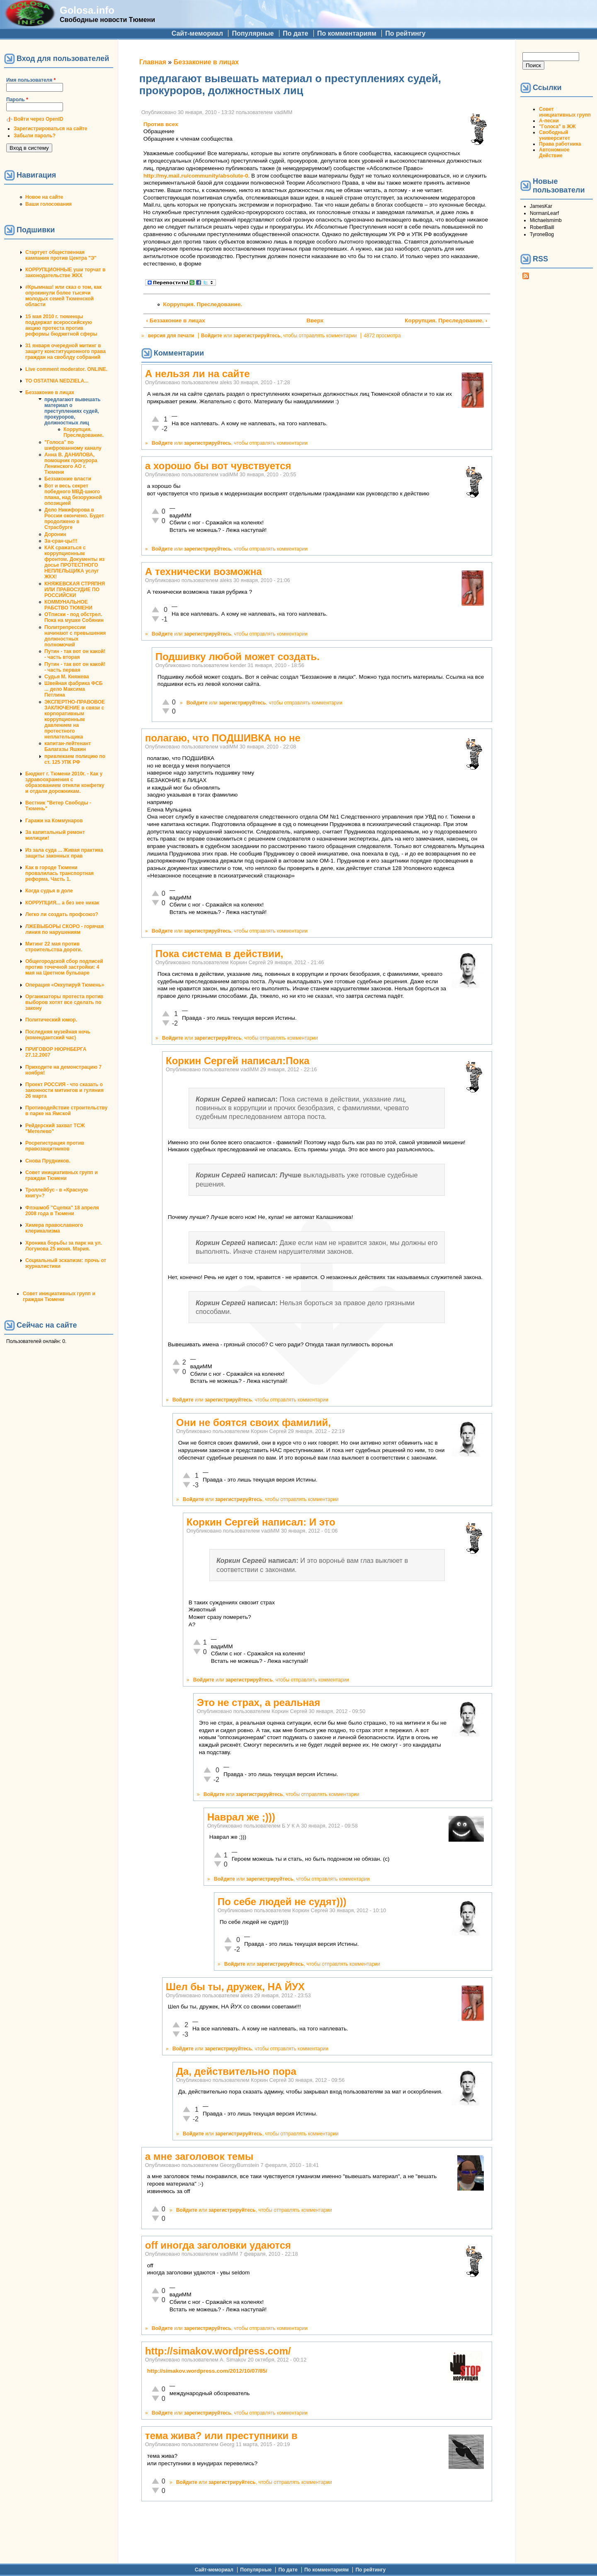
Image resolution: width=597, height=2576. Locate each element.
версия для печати (171, 336)
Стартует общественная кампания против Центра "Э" (61, 255)
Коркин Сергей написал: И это (261, 1522)
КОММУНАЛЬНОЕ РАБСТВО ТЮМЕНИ (68, 605)
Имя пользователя (31, 80)
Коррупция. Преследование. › (446, 320)
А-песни (549, 121)
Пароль (17, 99)
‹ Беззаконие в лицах (175, 320)
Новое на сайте (44, 197)
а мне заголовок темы (199, 2156)
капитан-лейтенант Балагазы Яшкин (67, 746)
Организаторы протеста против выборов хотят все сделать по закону (64, 1002)
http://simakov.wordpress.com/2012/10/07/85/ (207, 2371)
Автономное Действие (554, 152)
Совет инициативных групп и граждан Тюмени (61, 1175)
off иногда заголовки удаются (218, 2245)
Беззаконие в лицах (49, 392)
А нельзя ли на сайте (197, 373)
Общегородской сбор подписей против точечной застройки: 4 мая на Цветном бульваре (64, 967)
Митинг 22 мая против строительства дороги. (53, 947)
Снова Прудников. (47, 1161)
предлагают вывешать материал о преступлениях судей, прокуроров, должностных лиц (72, 411)
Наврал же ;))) (241, 1817)
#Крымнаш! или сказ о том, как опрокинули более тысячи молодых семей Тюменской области (63, 295)
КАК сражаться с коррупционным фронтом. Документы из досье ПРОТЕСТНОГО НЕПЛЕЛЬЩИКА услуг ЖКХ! (74, 562)
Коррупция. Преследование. (83, 432)
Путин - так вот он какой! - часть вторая (74, 654)
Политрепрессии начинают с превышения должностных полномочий (75, 636)
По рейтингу (405, 33)
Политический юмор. (51, 1020)
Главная (152, 62)
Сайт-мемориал (197, 33)
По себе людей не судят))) (282, 1901)
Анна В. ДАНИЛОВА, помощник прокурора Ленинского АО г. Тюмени (70, 463)
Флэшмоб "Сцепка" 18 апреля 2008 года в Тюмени (62, 1210)
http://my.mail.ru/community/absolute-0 (195, 176)
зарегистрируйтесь (257, 336)
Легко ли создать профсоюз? (61, 914)
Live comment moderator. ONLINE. (66, 369)
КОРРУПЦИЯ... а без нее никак (62, 903)
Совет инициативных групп (565, 112)
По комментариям (346, 33)
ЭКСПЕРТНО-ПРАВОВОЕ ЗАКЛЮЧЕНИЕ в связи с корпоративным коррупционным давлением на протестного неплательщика (74, 719)
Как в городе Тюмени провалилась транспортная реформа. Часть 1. (59, 873)
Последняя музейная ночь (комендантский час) (57, 1035)
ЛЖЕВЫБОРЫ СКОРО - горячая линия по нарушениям (64, 929)
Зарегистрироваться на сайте (50, 129)
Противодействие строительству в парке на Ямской (66, 1110)
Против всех (160, 124)
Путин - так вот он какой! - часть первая (74, 667)
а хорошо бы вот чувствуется (218, 465)
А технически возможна (203, 571)
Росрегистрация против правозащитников (54, 1146)
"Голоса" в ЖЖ (557, 126)
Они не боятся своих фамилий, (253, 1422)
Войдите (211, 336)
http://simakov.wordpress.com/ (218, 2351)
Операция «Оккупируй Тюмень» (64, 985)
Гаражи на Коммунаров (54, 821)
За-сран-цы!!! (61, 541)
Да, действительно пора (236, 2071)
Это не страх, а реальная (258, 1702)
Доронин (55, 534)
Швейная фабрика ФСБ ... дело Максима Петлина (73, 689)
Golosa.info (87, 10)
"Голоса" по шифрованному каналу (73, 445)
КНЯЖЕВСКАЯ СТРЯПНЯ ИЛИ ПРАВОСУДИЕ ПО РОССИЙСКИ (74, 589)
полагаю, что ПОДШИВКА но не (223, 737)
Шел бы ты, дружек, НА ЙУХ (235, 1986)
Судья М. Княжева (66, 677)
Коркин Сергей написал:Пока (238, 1060)
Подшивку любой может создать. (237, 656)
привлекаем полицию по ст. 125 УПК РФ (74, 759)
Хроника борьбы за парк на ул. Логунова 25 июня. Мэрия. (63, 1246)
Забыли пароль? (35, 136)
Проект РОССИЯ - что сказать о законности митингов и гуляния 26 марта (64, 1090)
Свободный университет (554, 135)
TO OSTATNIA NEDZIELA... (56, 381)
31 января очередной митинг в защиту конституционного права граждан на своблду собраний (65, 351)
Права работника (560, 144)
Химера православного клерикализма (54, 1228)
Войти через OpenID (38, 119)
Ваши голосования (48, 204)
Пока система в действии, (219, 953)
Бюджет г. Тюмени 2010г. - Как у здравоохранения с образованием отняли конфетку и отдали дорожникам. (64, 782)
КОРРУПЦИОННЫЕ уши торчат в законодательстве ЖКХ (65, 272)
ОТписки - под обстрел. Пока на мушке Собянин (74, 617)
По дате (295, 33)
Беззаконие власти (67, 479)
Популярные (253, 33)
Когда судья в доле (49, 891)
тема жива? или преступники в (221, 2435)
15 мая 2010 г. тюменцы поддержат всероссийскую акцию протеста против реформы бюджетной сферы (61, 325)
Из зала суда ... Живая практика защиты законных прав (64, 853)
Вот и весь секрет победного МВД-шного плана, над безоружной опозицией (73, 494)
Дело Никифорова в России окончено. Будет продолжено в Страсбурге (74, 518)
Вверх (313, 320)
